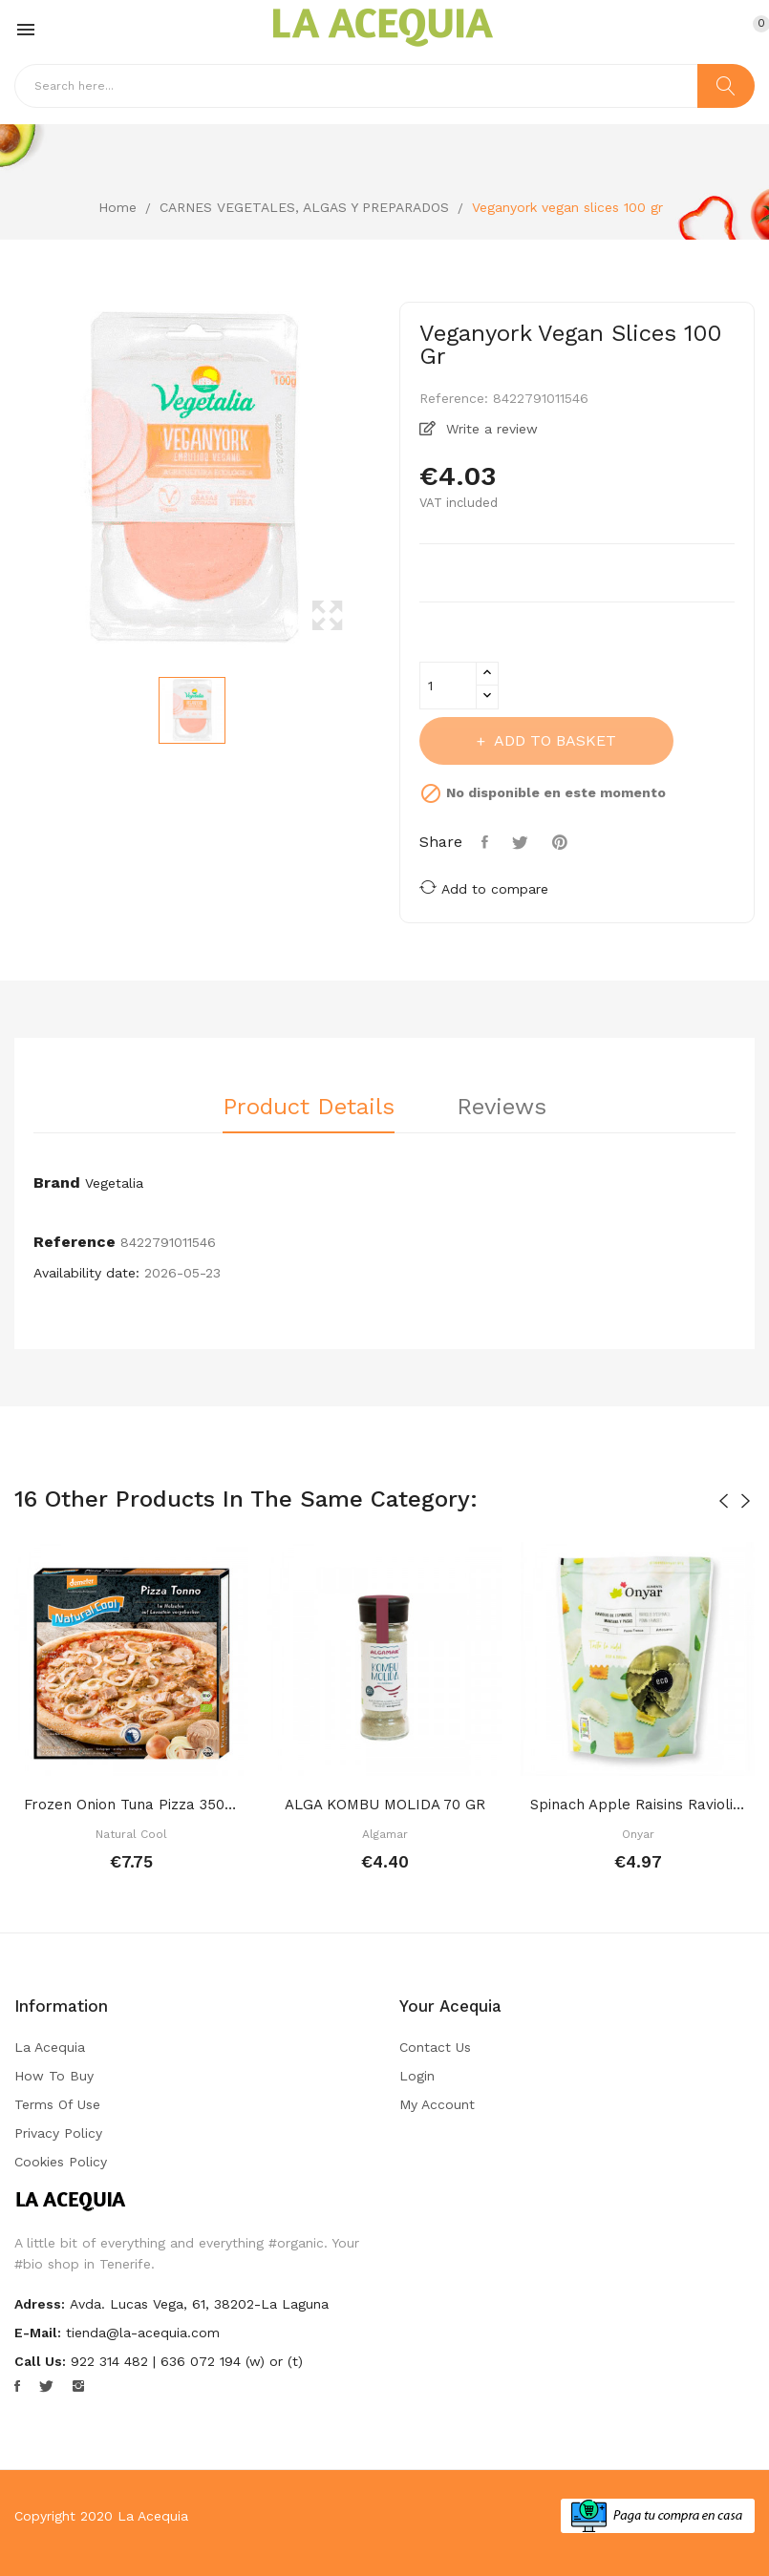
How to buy (54, 2075)
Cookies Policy (60, 2161)
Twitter (46, 2386)
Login (417, 2075)
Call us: (40, 2361)
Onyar (638, 1834)
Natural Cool (131, 1834)
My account (437, 2104)
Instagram (78, 2386)
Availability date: (86, 1272)
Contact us (435, 2047)
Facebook (17, 2386)
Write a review (489, 428)
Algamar (385, 1834)
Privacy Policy (58, 2133)
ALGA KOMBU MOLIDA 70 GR (385, 1804)
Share (487, 842)
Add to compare (483, 887)
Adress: (39, 2304)
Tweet (522, 842)
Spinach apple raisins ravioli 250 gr (637, 1804)
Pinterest (562, 842)
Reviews (501, 1107)
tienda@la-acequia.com (143, 2332)
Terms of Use (57, 2104)
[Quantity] (448, 685)
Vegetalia (114, 1183)
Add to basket (553, 740)
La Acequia (49, 2047)
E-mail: (37, 2332)
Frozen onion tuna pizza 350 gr (131, 1804)
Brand (56, 1182)
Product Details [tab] (309, 1107)
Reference (74, 1242)
